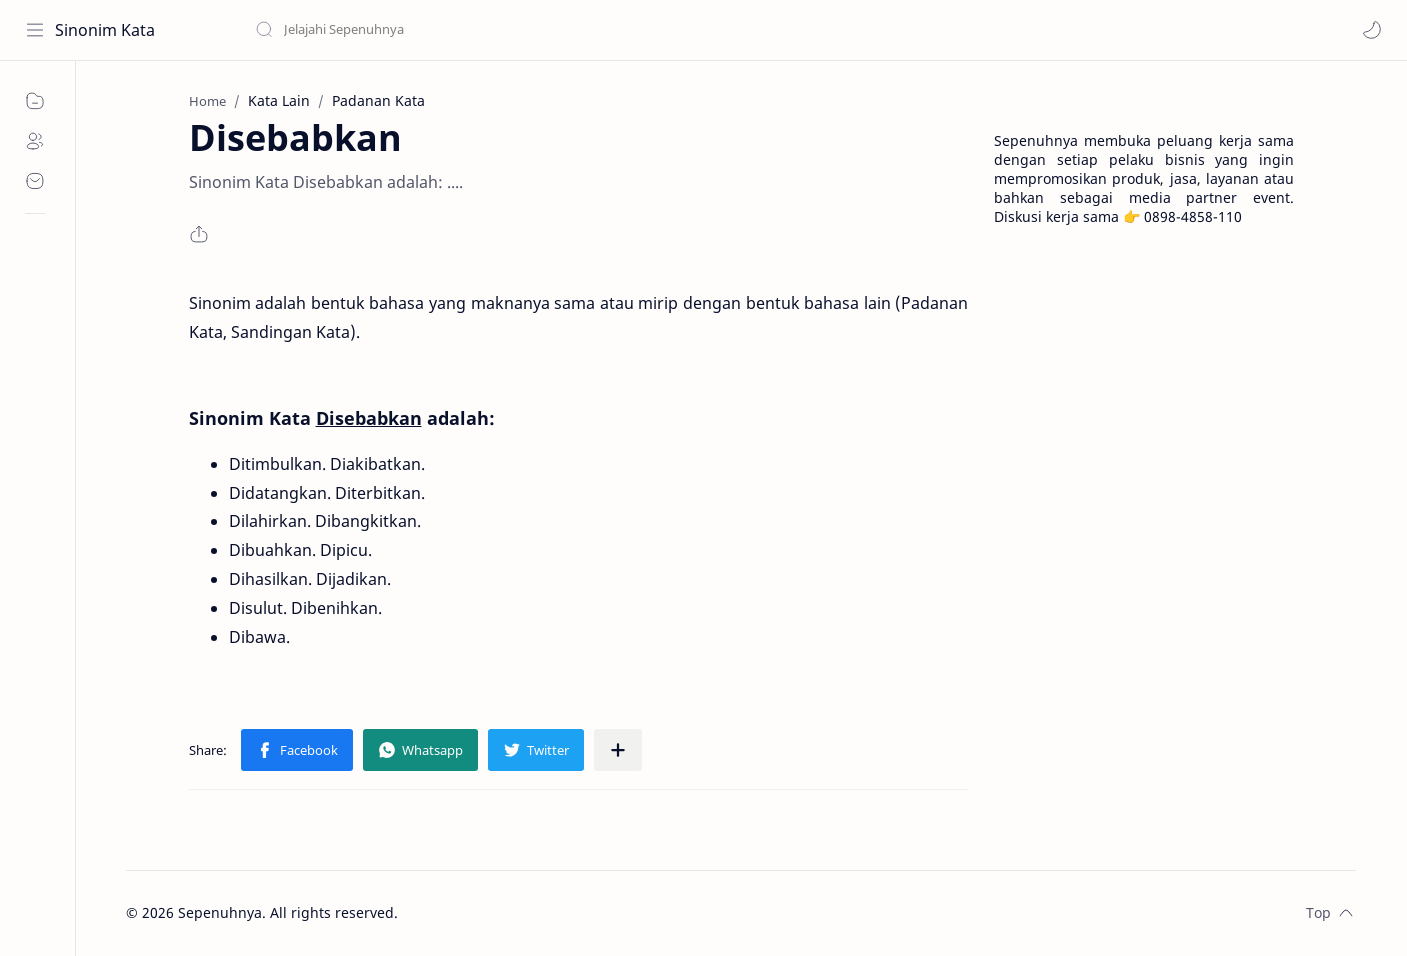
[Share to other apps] (618, 750)
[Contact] (35, 181)
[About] (35, 141)
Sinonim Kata (105, 30)
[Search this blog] (415, 30)
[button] (1372, 30)
